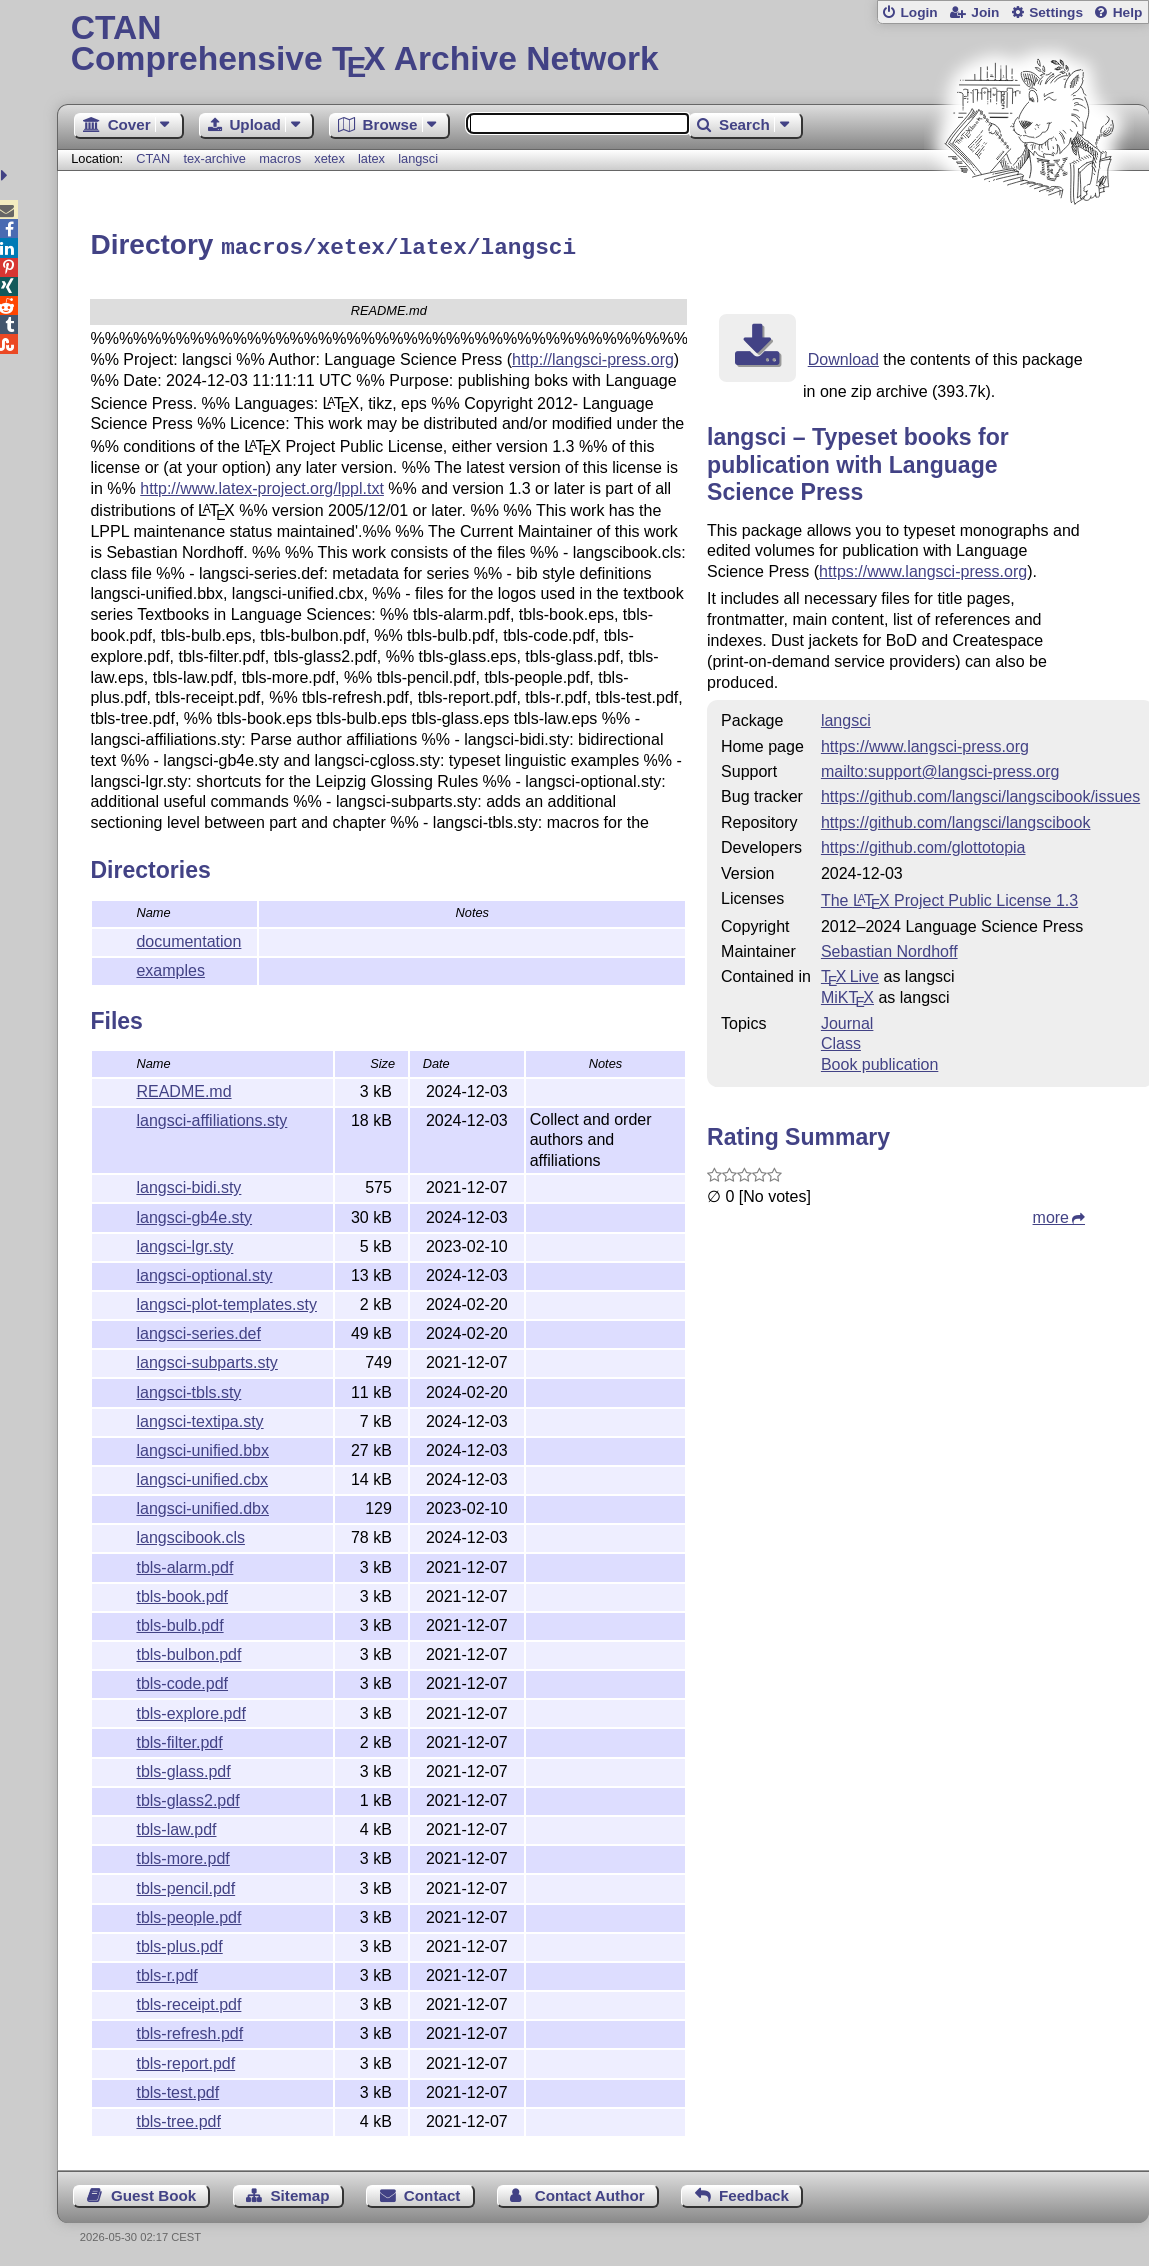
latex (371, 158)
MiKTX (847, 994)
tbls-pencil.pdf (185, 1885)
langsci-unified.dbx (202, 1505)
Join (985, 12)
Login (918, 12)
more (1051, 1214)
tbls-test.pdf (177, 2089)
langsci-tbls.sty (188, 1389)
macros (280, 158)
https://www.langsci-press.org (923, 568)
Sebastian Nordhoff (889, 948)
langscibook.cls (190, 1534)
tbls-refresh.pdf (189, 2030)
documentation (188, 938)
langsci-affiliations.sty (211, 1117)
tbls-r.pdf (166, 1972)
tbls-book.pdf (182, 1593)
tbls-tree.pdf (178, 2118)
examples (170, 967)
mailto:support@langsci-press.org (940, 768)
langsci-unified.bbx (202, 1447)
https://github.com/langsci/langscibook (955, 819)
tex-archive (214, 158)
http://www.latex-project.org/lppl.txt (262, 485)
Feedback (754, 2192)
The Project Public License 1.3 (949, 897)
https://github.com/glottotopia (923, 844)
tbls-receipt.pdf (188, 2001)
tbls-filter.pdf (179, 1739)
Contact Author (590, 2192)
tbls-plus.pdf (179, 1943)
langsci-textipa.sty (199, 1418)
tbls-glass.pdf (183, 1768)
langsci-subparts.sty (206, 1359)
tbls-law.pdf (176, 1826)
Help (1128, 12)
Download (843, 356)
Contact (432, 2192)
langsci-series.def (198, 1330)
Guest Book (153, 2192)
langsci (418, 158)
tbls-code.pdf (182, 1680)
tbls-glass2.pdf (187, 1797)
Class (841, 1040)
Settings (1056, 12)
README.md (183, 1088)
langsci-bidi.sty (188, 1184)
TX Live (850, 973)
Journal (847, 1020)
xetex (329, 158)
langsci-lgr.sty (184, 1243)
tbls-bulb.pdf (179, 1622)
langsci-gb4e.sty (194, 1214)
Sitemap (299, 2192)
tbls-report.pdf (185, 2060)
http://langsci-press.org (593, 356)
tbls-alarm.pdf (184, 1564)
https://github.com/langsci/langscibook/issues (980, 793)
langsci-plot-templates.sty (226, 1301)
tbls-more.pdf (182, 1855)
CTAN (153, 158)
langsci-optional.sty (204, 1272)
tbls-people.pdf (188, 1914)
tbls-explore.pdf (190, 1710)
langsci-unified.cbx (202, 1476)
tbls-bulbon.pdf (188, 1651)
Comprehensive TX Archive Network (603, 45)
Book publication (879, 1061)
